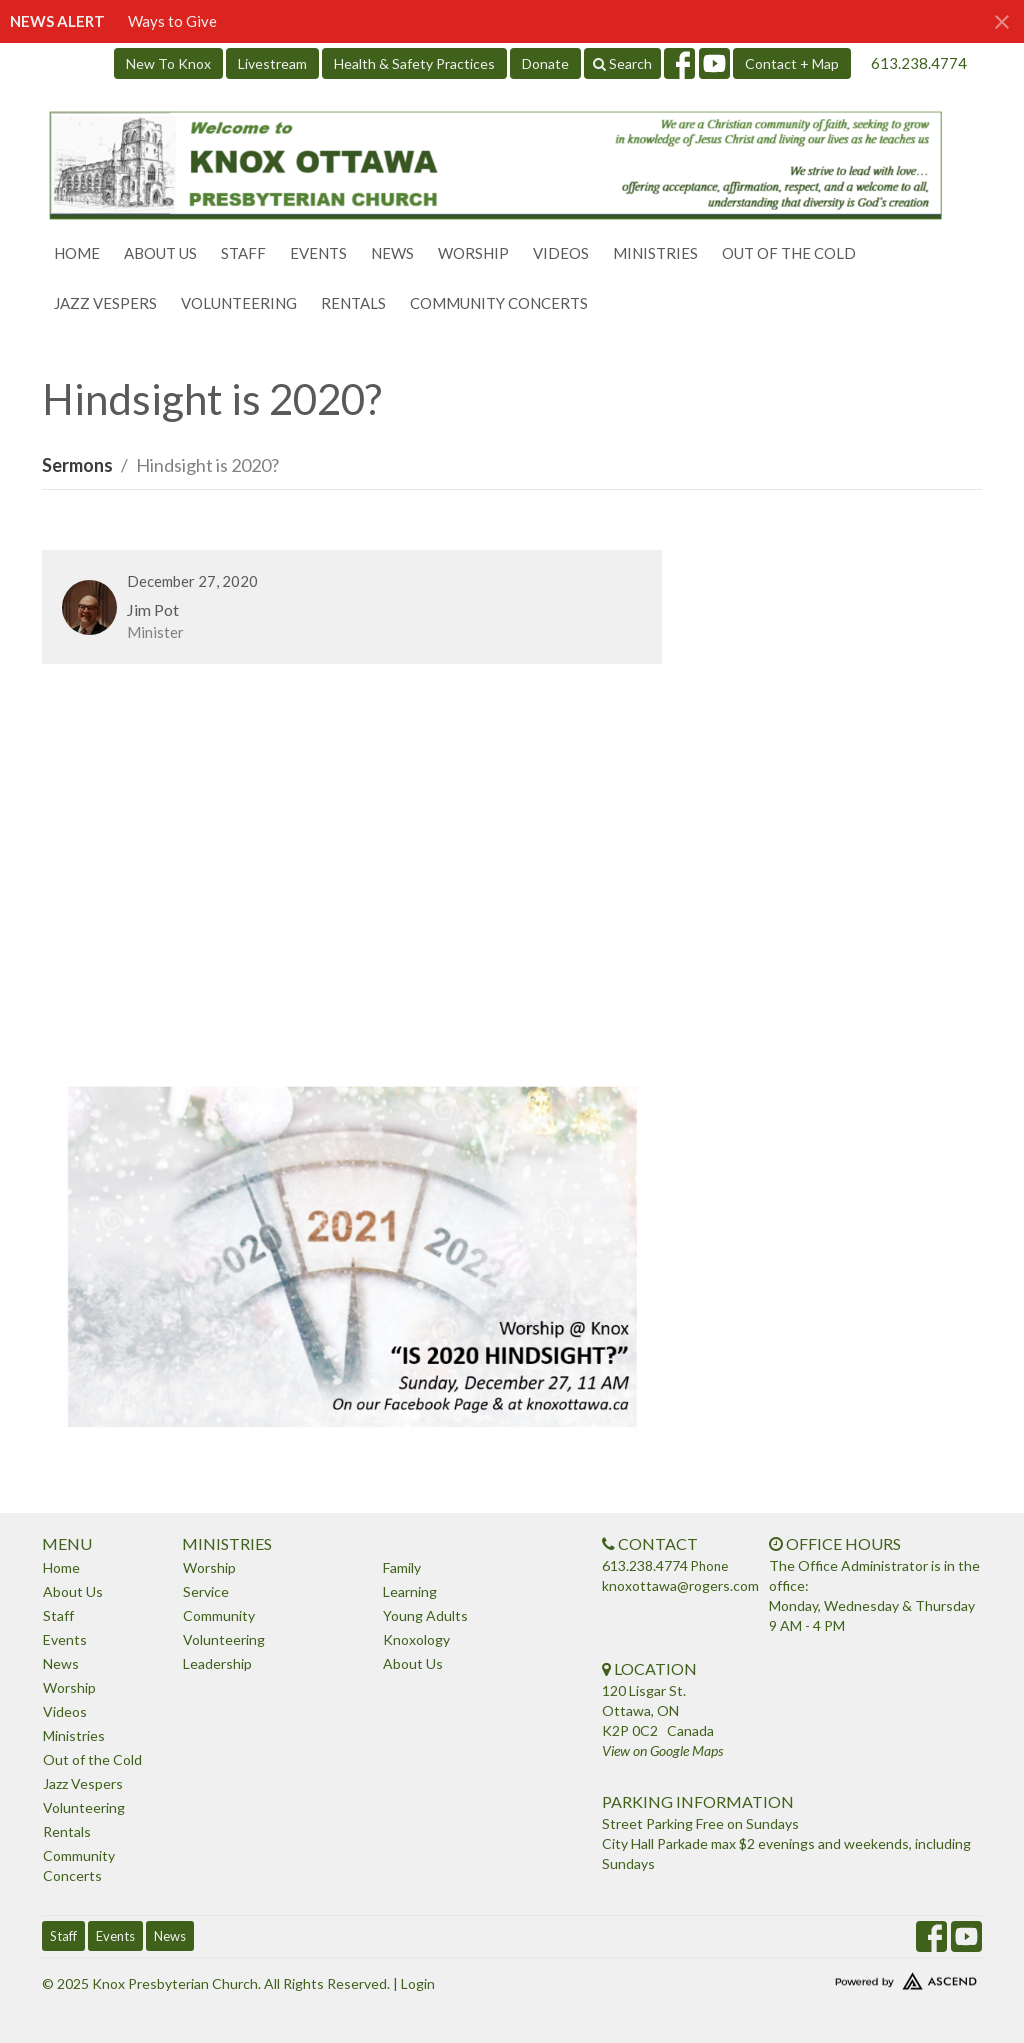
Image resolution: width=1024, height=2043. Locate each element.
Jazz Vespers (105, 303)
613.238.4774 (919, 63)
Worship (473, 253)
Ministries (655, 253)
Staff (243, 253)
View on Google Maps (662, 1750)
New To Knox (168, 63)
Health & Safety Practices (414, 63)
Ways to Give (172, 21)
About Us (160, 253)
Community (219, 1615)
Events (318, 253)
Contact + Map (792, 63)
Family (402, 1567)
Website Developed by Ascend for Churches (872, 1977)
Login (418, 1983)
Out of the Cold (789, 253)
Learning (410, 1591)
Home (77, 253)
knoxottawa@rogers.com (680, 1585)
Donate (545, 63)
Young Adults (425, 1615)
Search (622, 63)
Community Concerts (499, 303)
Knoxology (416, 1639)
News (392, 253)
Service (206, 1591)
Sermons (77, 465)
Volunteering (239, 303)
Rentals (353, 303)
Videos (561, 253)
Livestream (272, 63)
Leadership (217, 1663)
